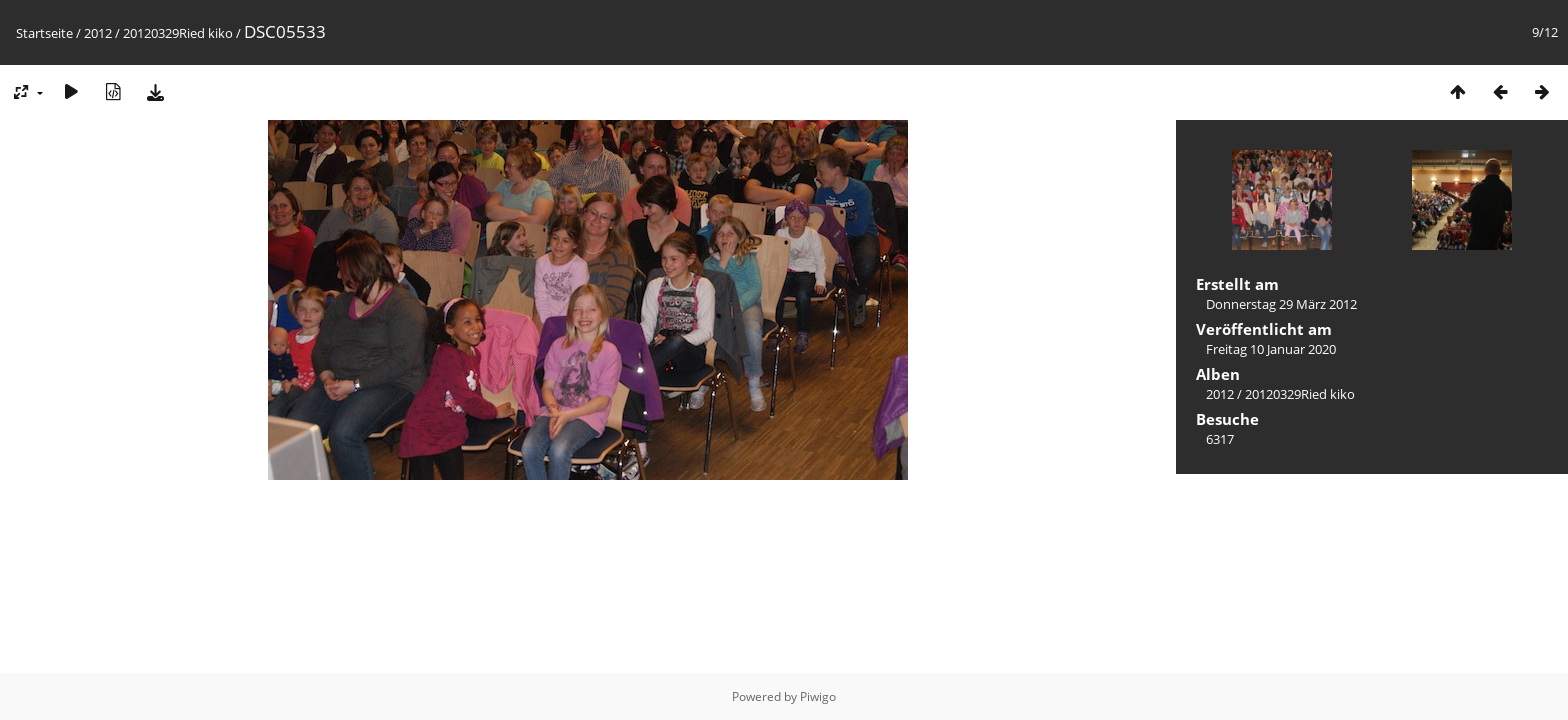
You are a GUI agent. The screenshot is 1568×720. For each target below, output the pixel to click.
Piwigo (818, 696)
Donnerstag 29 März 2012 (1281, 304)
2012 (98, 33)
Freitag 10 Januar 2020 (1271, 349)
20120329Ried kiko (178, 33)
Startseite (44, 33)
